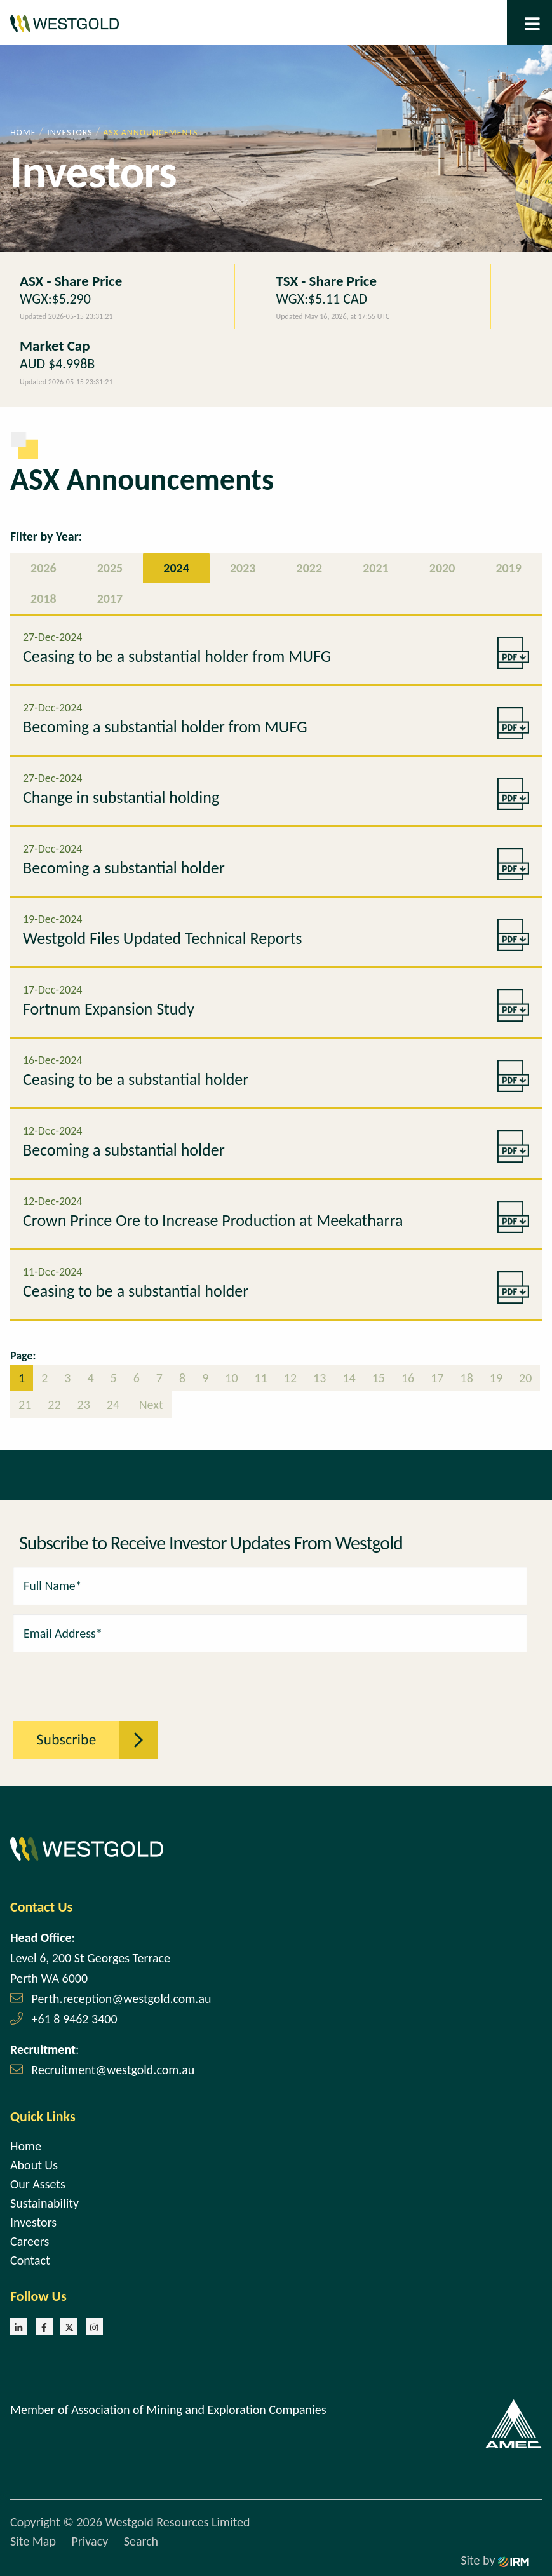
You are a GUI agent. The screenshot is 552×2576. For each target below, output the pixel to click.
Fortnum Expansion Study (108, 1009)
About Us (34, 2165)
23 (83, 1404)
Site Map (33, 2541)
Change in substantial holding (121, 797)
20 (525, 1378)
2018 (43, 598)
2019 (508, 568)
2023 (243, 568)
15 (378, 1378)
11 (261, 1378)
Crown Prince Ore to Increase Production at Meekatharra (213, 1220)
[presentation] (82, 1679)
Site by (495, 2560)
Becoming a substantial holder (124, 868)
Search (141, 2541)
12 (290, 1378)
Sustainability (44, 2203)
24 (113, 1404)
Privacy (89, 2541)
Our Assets (37, 2184)
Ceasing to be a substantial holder (135, 1079)
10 (231, 1378)
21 (24, 1404)
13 (319, 1378)
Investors (33, 2222)
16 (407, 1378)
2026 (43, 568)
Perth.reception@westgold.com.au (122, 1998)
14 (348, 1378)
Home (25, 2146)
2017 (110, 598)
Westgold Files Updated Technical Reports (162, 938)
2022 (310, 568)
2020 (442, 568)
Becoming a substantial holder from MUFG (165, 727)
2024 (176, 568)
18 (467, 1378)
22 (54, 1404)
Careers (29, 2241)
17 (437, 1378)
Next (149, 1404)
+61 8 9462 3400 (75, 2018)
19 (496, 1378)
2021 (376, 568)
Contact (30, 2260)
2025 (110, 568)
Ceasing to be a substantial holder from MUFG (177, 656)
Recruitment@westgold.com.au (113, 2069)
